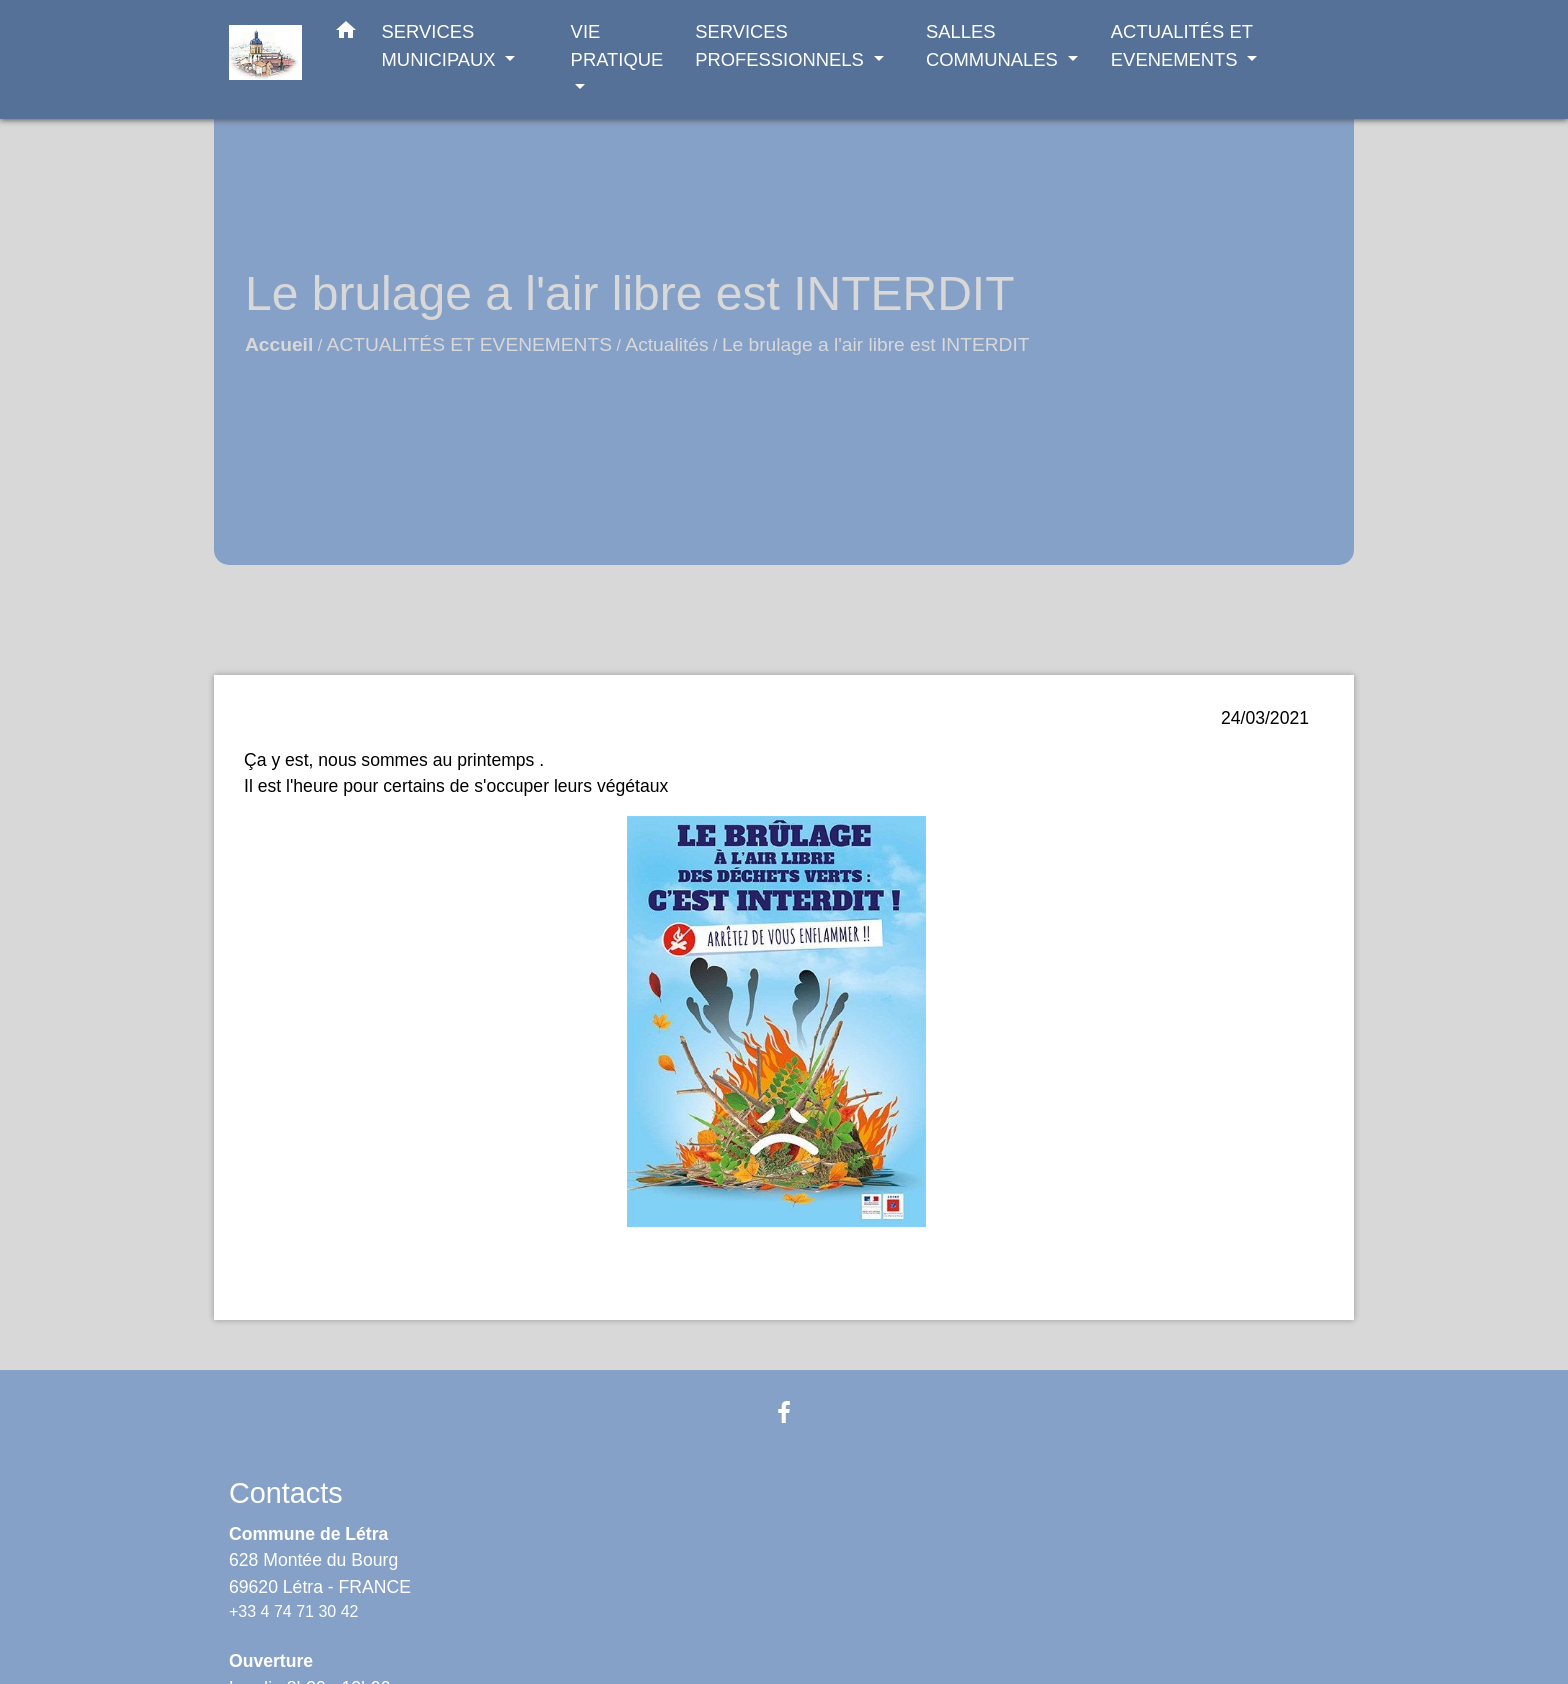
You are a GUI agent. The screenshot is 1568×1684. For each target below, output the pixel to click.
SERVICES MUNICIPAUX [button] (441, 45)
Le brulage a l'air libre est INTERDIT (876, 344)
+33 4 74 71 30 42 (293, 1611)
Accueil (279, 344)
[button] (346, 34)
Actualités (666, 344)
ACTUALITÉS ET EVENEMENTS (469, 344)
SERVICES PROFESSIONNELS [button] (782, 45)
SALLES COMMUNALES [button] (994, 45)
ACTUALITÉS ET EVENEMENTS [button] (1182, 45)
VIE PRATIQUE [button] (617, 45)
